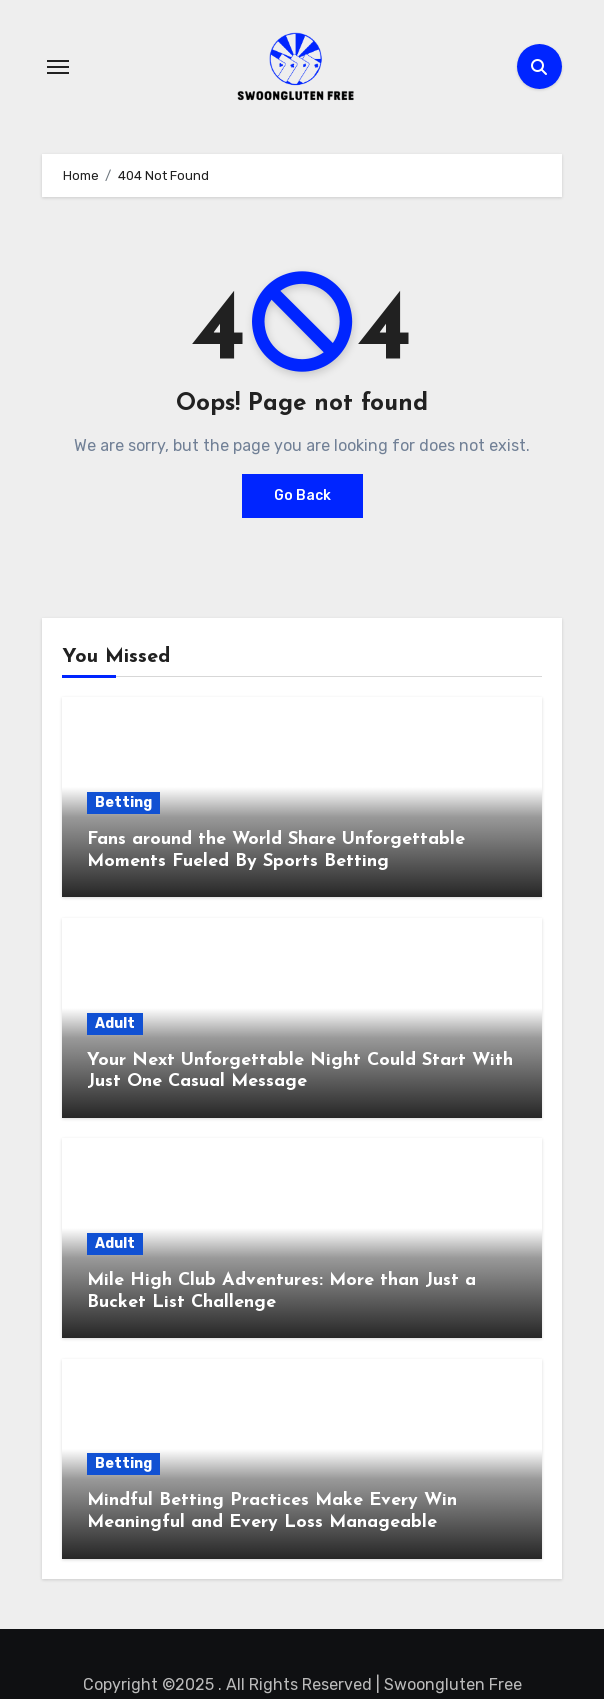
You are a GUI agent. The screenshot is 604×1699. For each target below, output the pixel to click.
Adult (115, 1023)
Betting (123, 802)
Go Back (302, 495)
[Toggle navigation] (58, 67)
